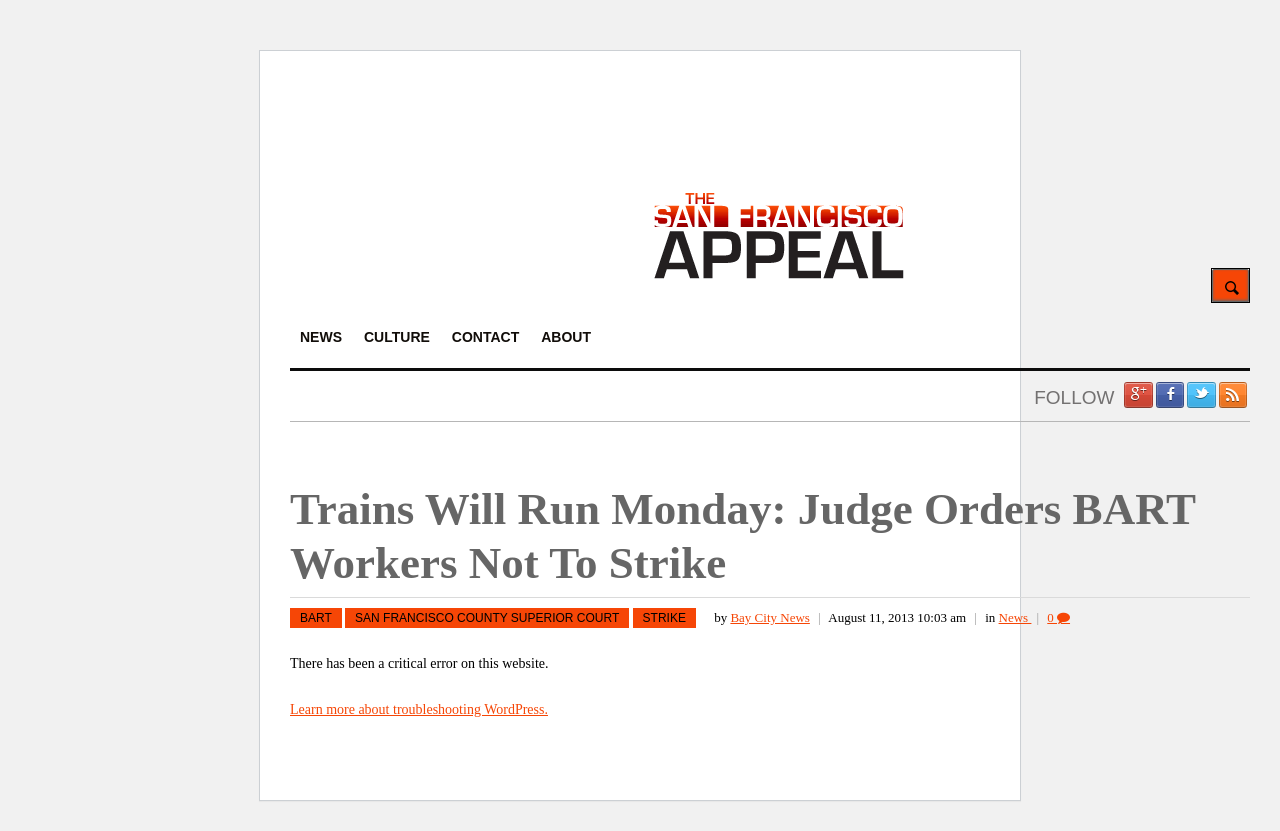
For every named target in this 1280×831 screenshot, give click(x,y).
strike (664, 618)
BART (316, 618)
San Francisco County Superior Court (487, 618)
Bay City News (769, 617)
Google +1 (1138, 395)
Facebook (1170, 395)
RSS (1233, 395)
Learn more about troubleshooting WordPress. (419, 709)
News (1015, 617)
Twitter (1201, 395)
